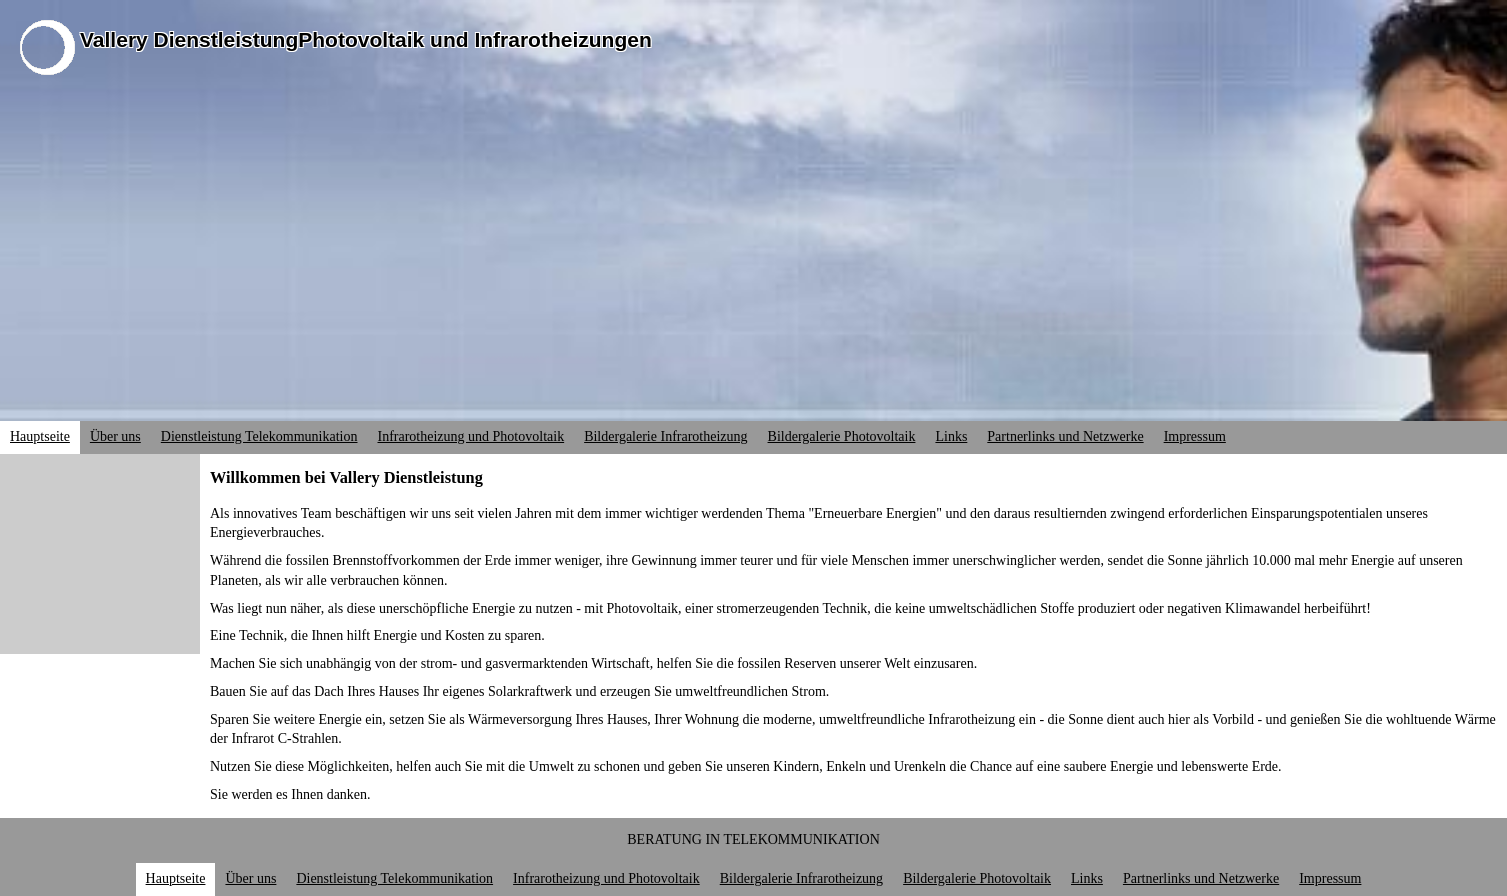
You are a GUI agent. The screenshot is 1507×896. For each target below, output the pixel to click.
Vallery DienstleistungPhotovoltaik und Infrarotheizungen (366, 39)
